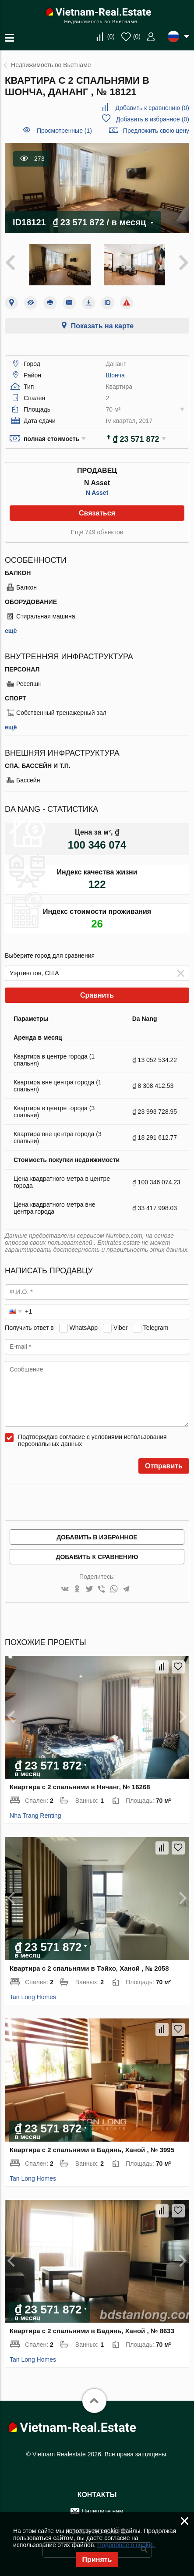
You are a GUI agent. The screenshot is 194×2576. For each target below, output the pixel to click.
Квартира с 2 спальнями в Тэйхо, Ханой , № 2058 (89, 1968)
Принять (97, 2559)
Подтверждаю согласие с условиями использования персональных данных (92, 1440)
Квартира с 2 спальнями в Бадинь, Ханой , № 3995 (92, 2149)
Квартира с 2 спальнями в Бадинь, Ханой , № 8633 (92, 2330)
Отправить (164, 1466)
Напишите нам (102, 2511)
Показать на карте (102, 326)
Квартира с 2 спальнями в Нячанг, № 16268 (80, 1787)
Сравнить (97, 995)
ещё (11, 630)
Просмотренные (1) (64, 130)
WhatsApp (84, 1327)
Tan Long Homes (33, 1996)
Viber (120, 1327)
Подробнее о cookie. (126, 2544)
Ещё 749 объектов (97, 532)
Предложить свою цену (156, 130)
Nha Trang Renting (35, 1815)
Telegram (156, 1327)
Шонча (115, 375)
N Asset (97, 492)
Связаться (97, 513)
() (111, 36)
